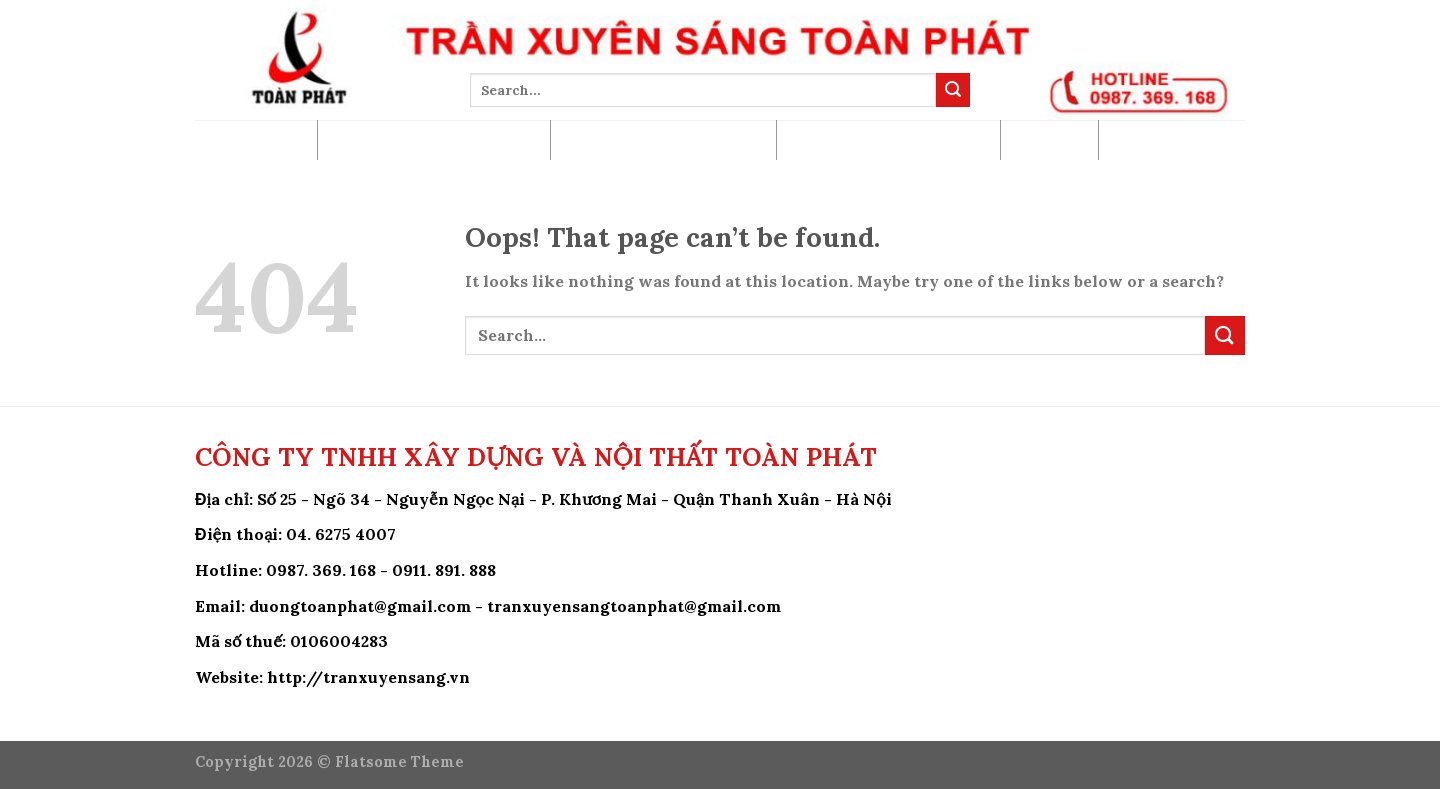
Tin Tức (1049, 139)
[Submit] (953, 90)
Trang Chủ (256, 139)
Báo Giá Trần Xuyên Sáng (434, 139)
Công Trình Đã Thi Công (663, 139)
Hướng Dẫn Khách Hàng (888, 139)
